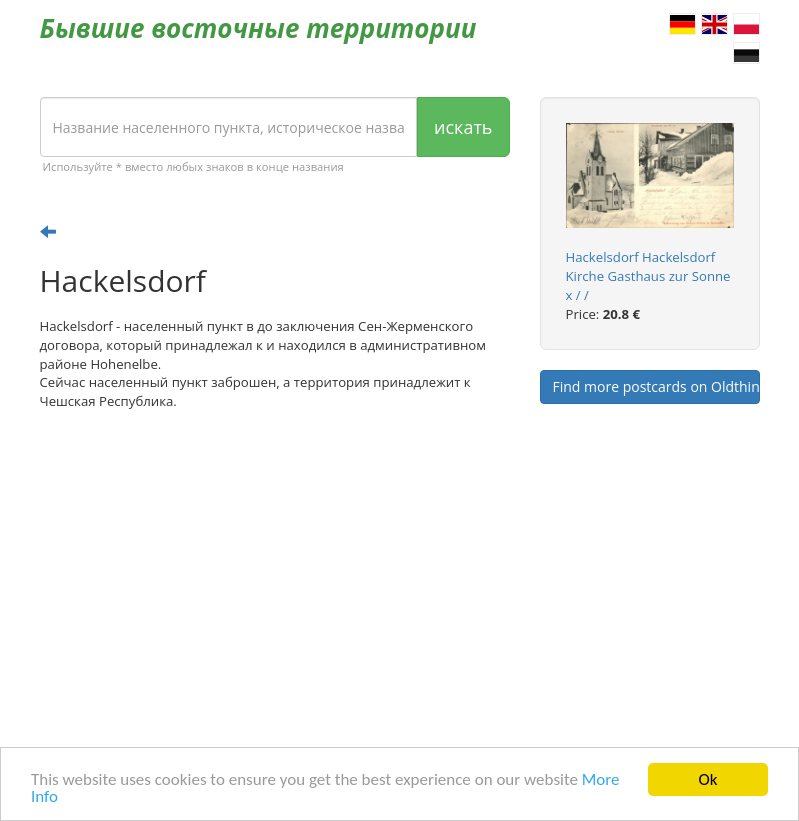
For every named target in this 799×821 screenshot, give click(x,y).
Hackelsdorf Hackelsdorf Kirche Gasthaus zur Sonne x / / (648, 276)
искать (463, 127)
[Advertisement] (275, 581)
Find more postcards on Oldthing (656, 386)
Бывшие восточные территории (258, 28)
